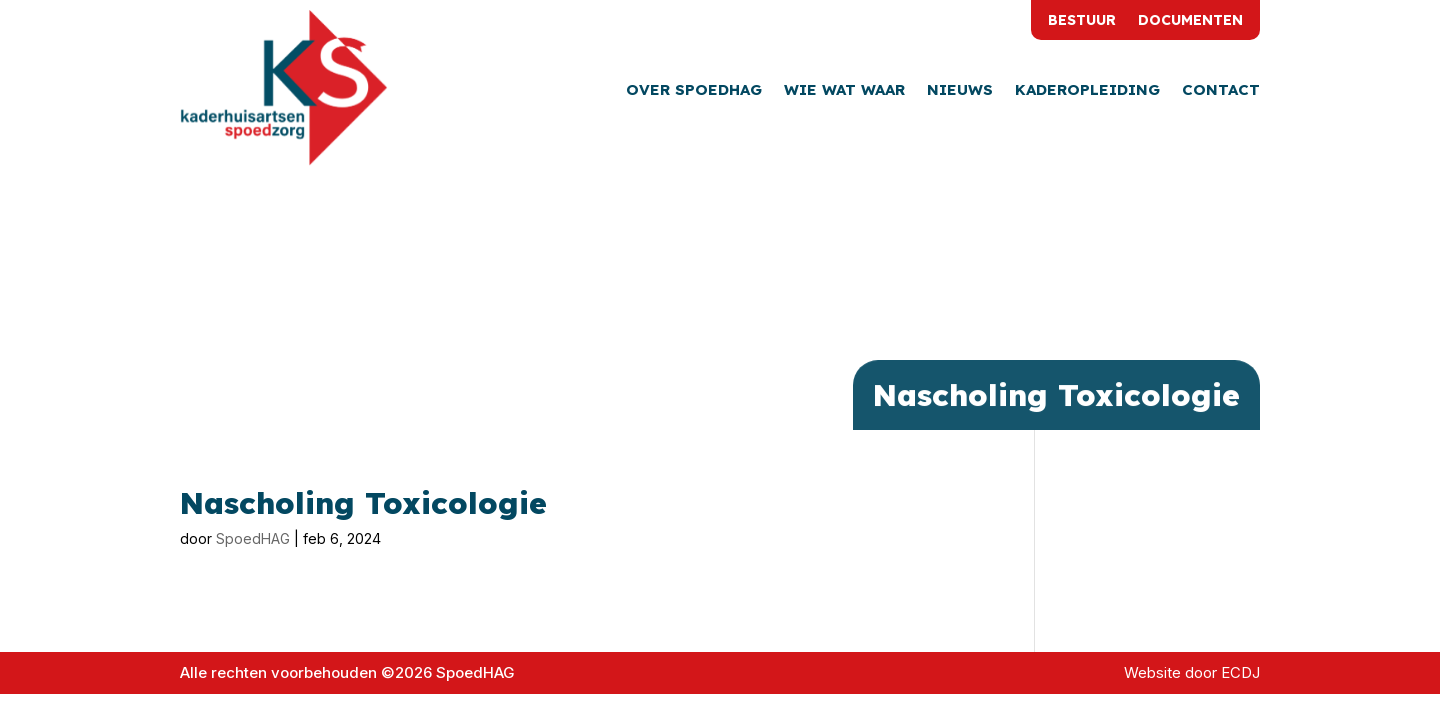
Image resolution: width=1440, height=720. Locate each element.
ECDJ (1240, 672)
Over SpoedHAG (694, 91)
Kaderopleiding (1087, 91)
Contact (1221, 91)
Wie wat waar (844, 91)
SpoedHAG (253, 538)
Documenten (1190, 21)
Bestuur (1082, 21)
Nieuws (960, 91)
